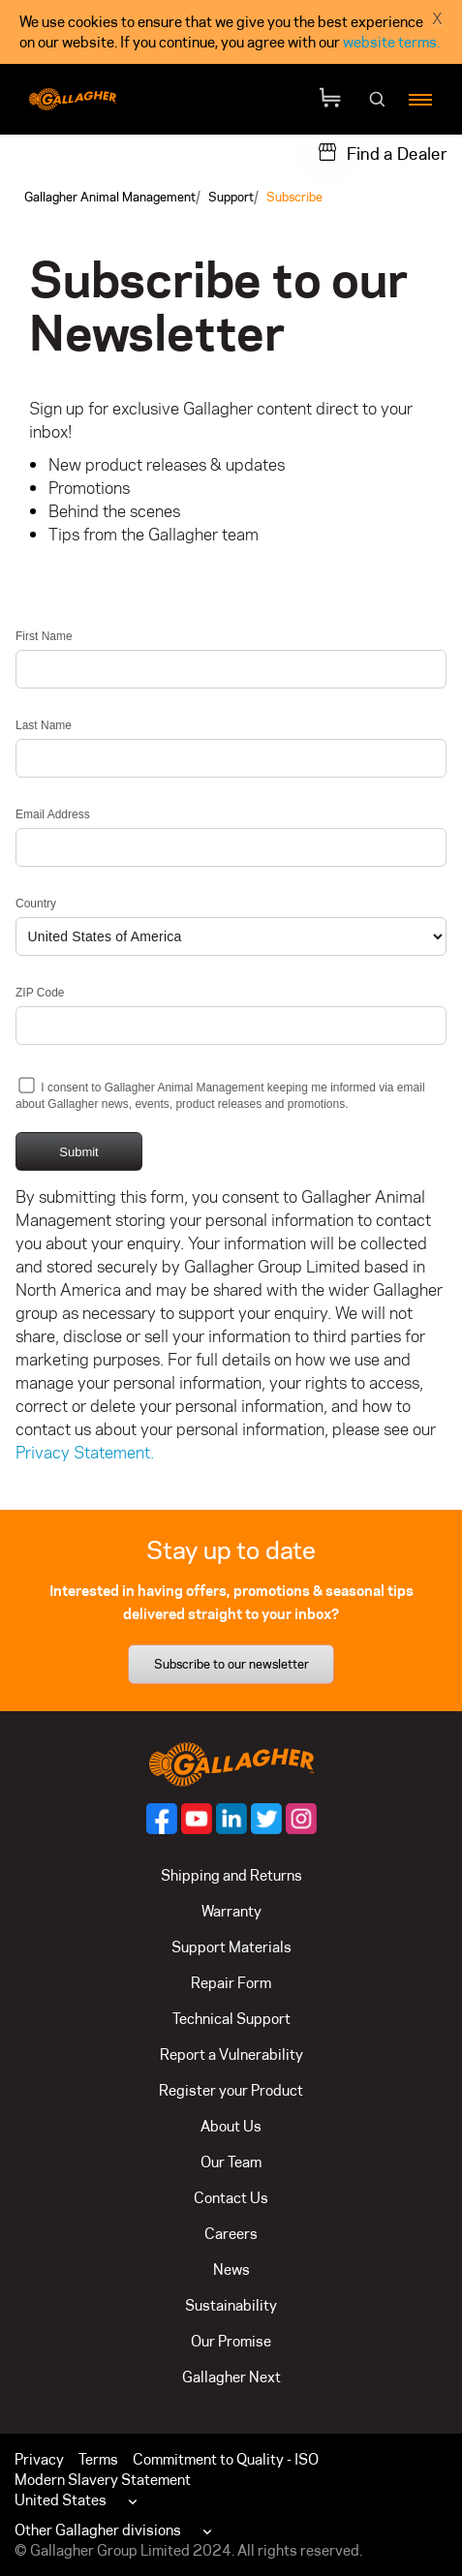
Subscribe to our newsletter (231, 1663)
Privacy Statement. (84, 1452)
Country (35, 903)
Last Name (43, 725)
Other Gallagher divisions (98, 2530)
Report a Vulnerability (231, 2054)
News (231, 2269)
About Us (231, 2126)
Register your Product (231, 2090)
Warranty (231, 1911)
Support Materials (231, 1947)
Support (231, 196)
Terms (98, 2459)
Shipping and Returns (231, 1875)
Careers (231, 2233)
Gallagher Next (231, 2377)
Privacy (39, 2459)
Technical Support (231, 2019)
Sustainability (231, 2305)
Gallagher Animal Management (110, 196)
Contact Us (231, 2198)
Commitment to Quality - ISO (226, 2459)
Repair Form (231, 1983)
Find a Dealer (397, 154)
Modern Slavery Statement (103, 2479)
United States (61, 2500)
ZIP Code (39, 992)
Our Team (231, 2162)
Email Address (52, 814)
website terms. (391, 42)
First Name (44, 636)
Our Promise (231, 2341)
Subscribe (294, 196)
